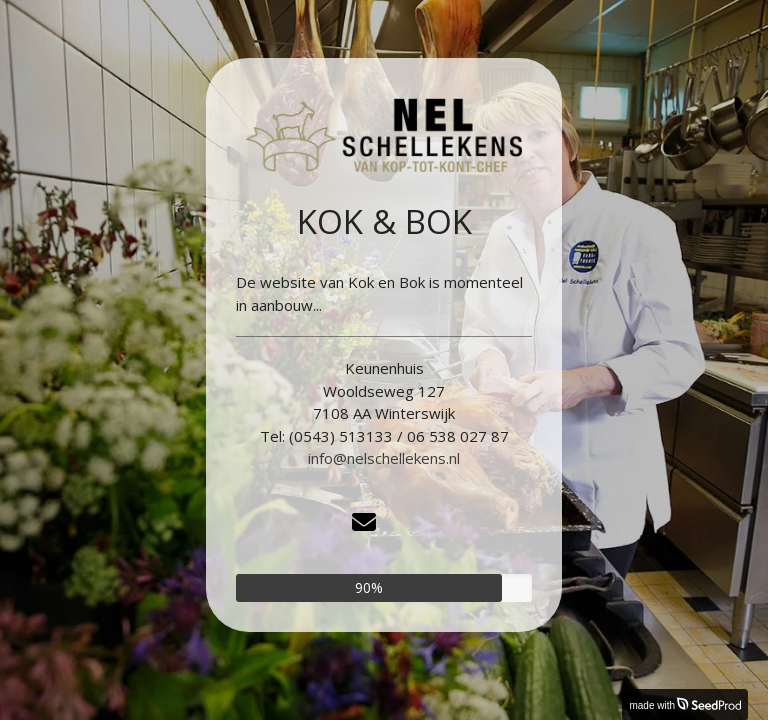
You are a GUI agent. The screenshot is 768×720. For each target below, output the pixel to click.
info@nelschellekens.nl (384, 458)
